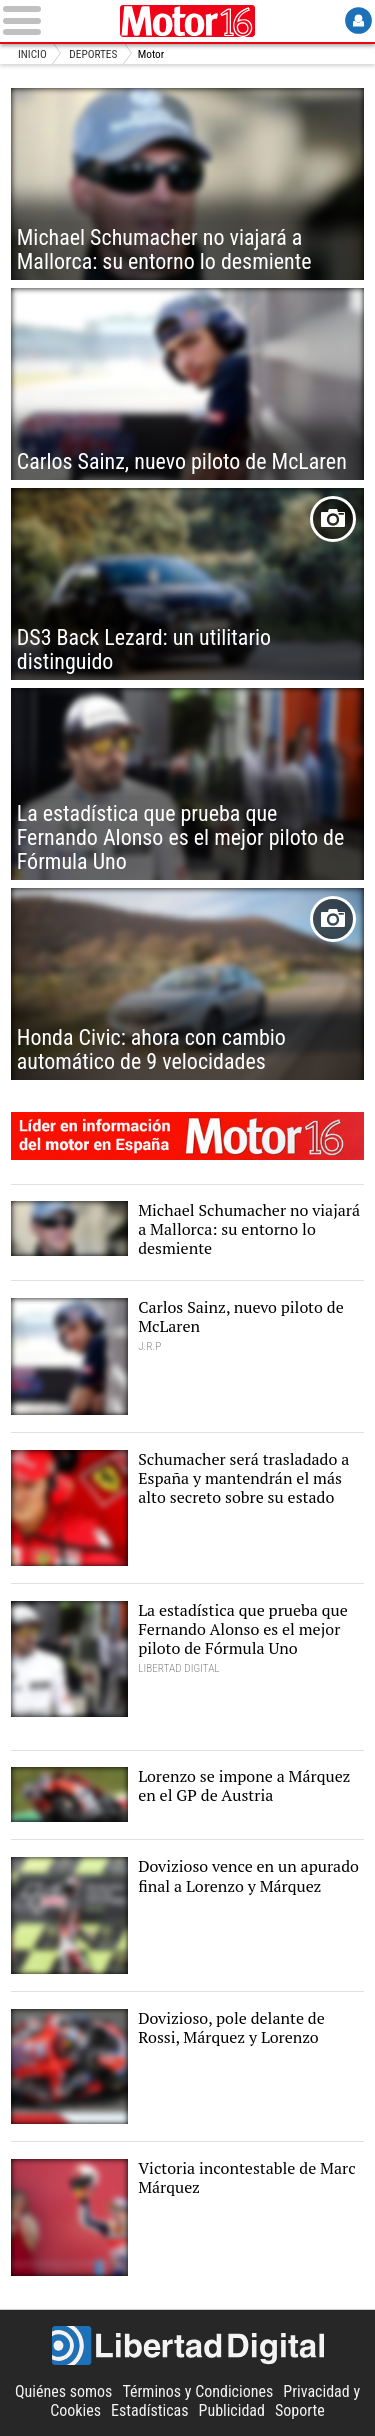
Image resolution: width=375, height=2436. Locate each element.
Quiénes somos (63, 2391)
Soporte (300, 2410)
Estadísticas (149, 2410)
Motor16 (188, 21)
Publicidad (232, 2410)
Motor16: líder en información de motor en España (187, 1136)
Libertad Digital (188, 2346)
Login (358, 20)
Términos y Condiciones (197, 2391)
